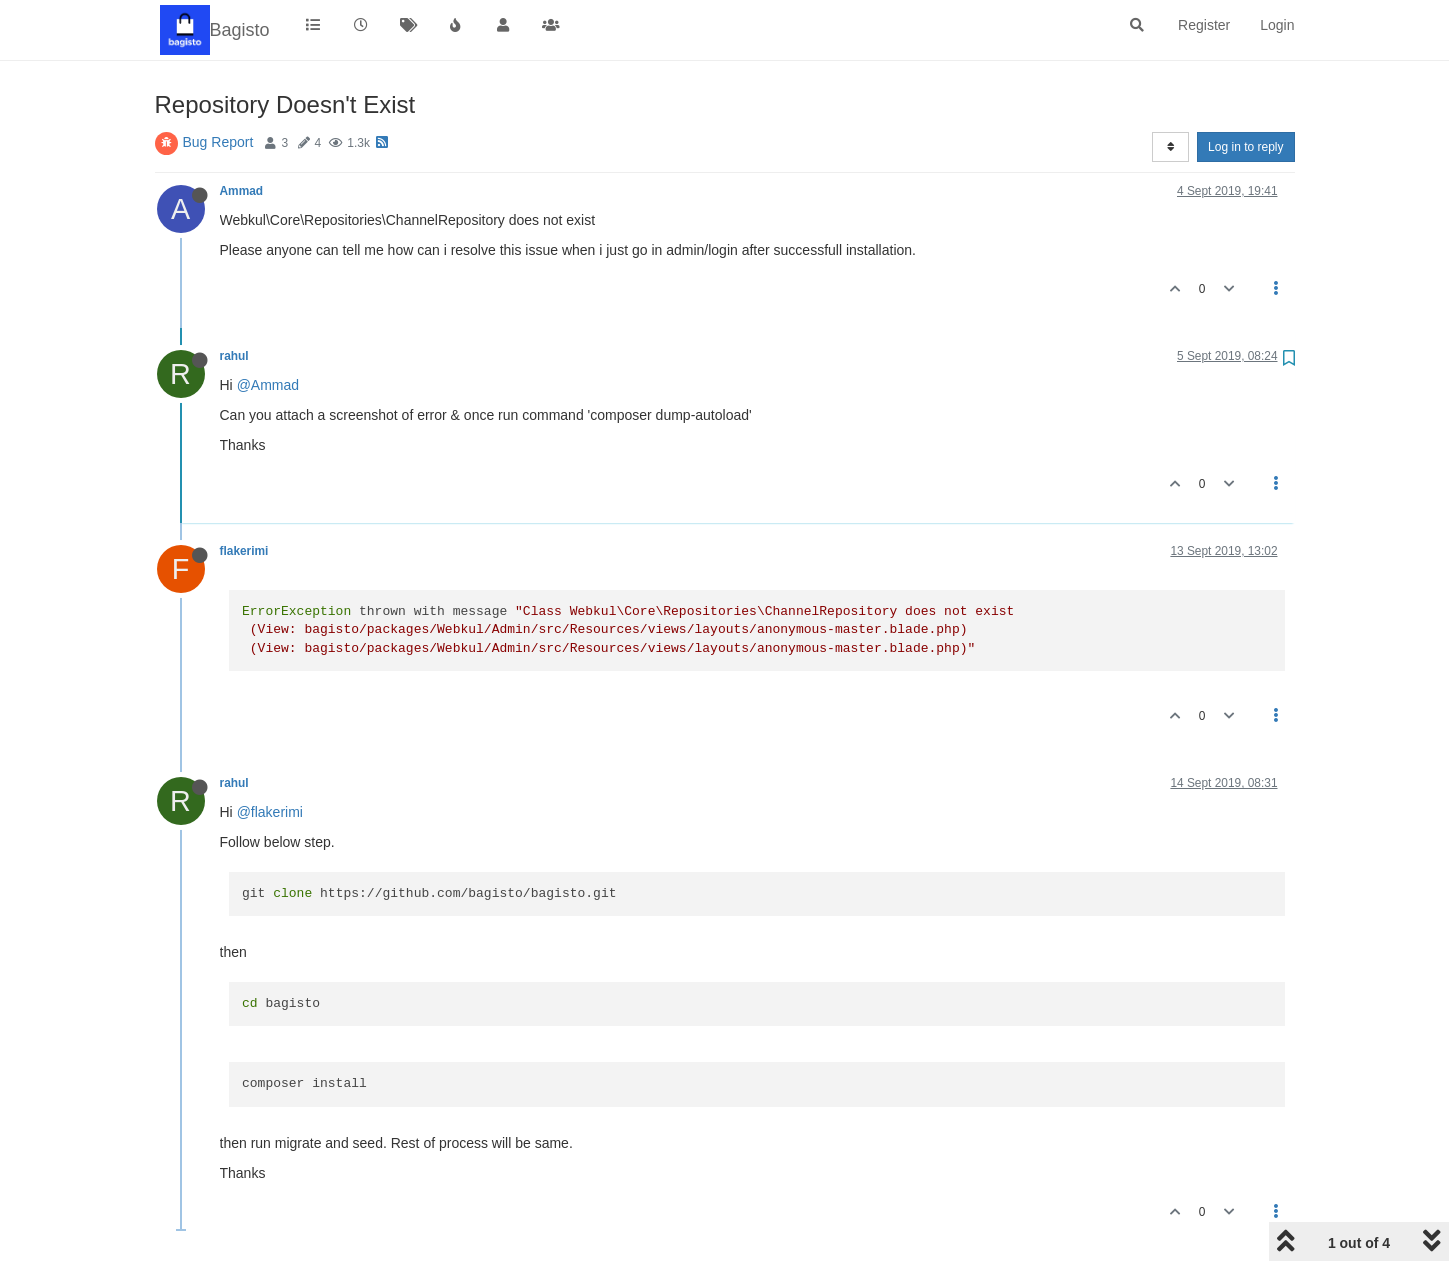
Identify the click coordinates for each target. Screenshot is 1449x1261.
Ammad (242, 191)
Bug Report (218, 142)
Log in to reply (1245, 147)
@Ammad (268, 385)
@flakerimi (270, 812)
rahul (234, 356)
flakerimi (244, 551)
